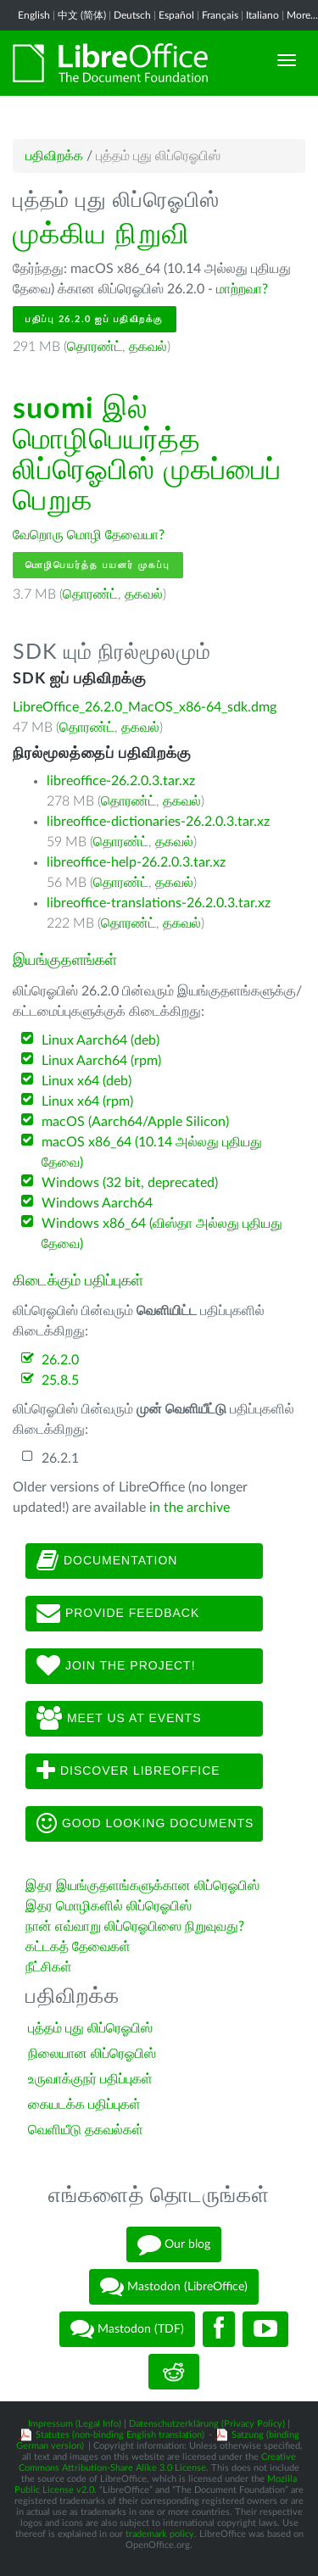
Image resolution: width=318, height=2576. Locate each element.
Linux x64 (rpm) (87, 1101)
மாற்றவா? (242, 289)
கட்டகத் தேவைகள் (79, 1947)
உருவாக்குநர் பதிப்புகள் (90, 2079)
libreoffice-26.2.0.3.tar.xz (121, 781)
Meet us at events (118, 1719)
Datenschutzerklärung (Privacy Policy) (207, 2423)
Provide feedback (117, 1613)
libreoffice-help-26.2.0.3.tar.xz (136, 862)
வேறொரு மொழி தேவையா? (89, 535)
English (34, 15)
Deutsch (132, 15)
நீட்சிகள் (48, 1967)
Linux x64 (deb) (86, 1081)
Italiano (262, 15)
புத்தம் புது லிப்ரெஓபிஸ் (90, 2028)
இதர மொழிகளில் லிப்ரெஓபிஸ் (108, 1906)
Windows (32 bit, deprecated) (130, 1183)
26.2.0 (60, 1360)
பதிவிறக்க (54, 156)
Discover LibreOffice (128, 1771)
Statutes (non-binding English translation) (120, 2434)
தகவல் (148, 347)
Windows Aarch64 (97, 1203)
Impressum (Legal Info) (74, 2423)
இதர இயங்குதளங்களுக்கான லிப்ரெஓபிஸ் (142, 1886)
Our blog (173, 2244)
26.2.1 (60, 1458)
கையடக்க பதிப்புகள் (84, 2104)
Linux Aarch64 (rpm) (101, 1061)
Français (220, 15)
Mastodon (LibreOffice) (174, 2287)
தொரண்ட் (94, 347)
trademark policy (160, 2534)
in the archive (189, 1507)
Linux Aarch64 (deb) (100, 1040)
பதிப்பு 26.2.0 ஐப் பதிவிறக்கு (94, 319)
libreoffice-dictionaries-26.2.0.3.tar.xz (158, 821)
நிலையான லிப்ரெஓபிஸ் (92, 2053)
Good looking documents (145, 1824)
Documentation (106, 1561)
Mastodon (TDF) (127, 2329)
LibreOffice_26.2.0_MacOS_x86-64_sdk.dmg (144, 707)
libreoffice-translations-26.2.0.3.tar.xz (159, 903)
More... (302, 15)
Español (176, 15)
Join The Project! (116, 1666)
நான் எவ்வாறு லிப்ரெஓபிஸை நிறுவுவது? (134, 1926)
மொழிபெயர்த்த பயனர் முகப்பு (97, 565)
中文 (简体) (82, 15)
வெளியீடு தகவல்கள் (85, 2130)
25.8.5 (60, 1380)
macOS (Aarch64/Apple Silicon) (135, 1122)
